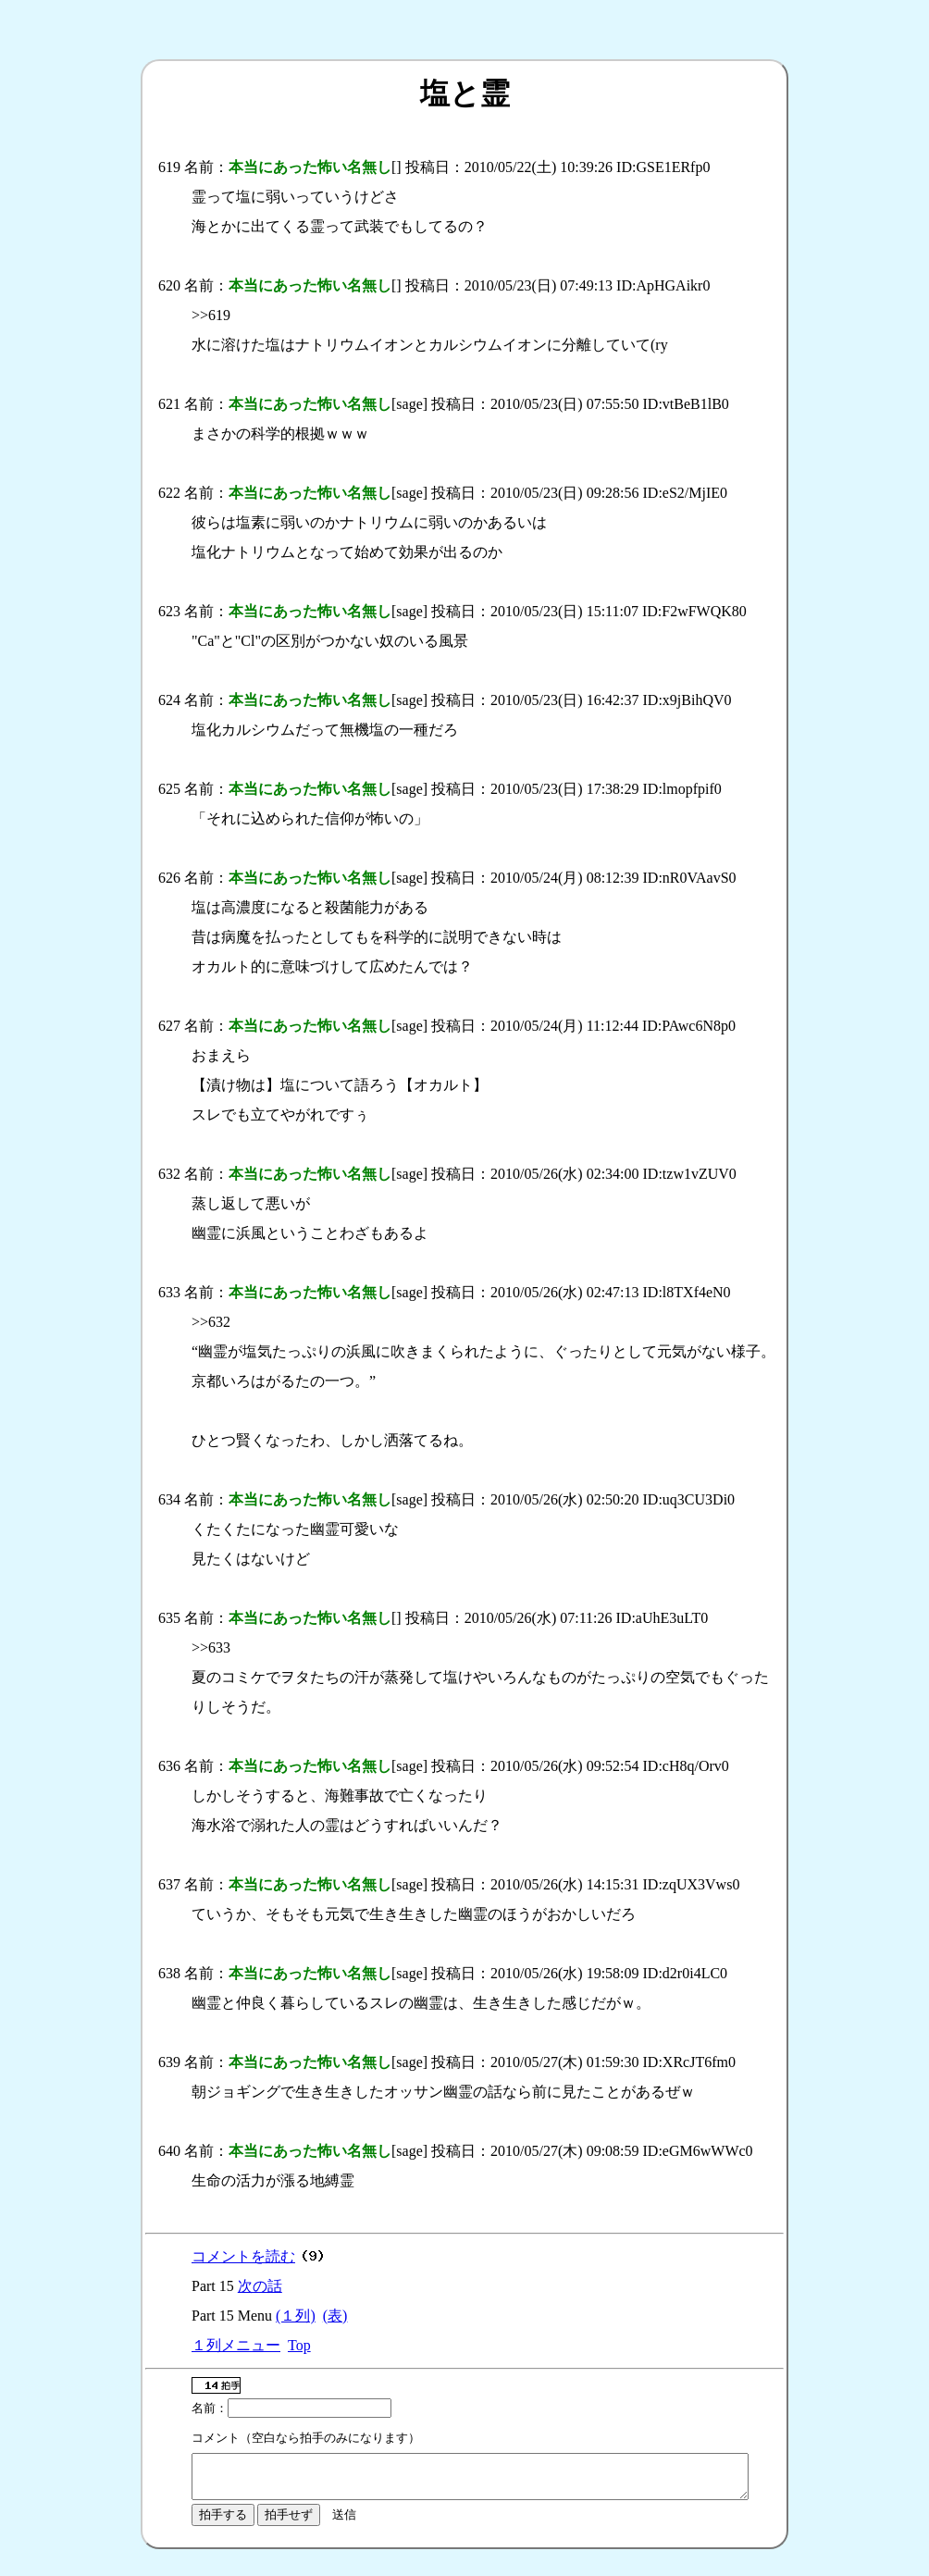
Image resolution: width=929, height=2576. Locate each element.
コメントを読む (243, 2256)
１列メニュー (236, 2345)
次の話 (260, 2286)
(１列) (296, 2315)
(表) (335, 2315)
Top (299, 2345)
